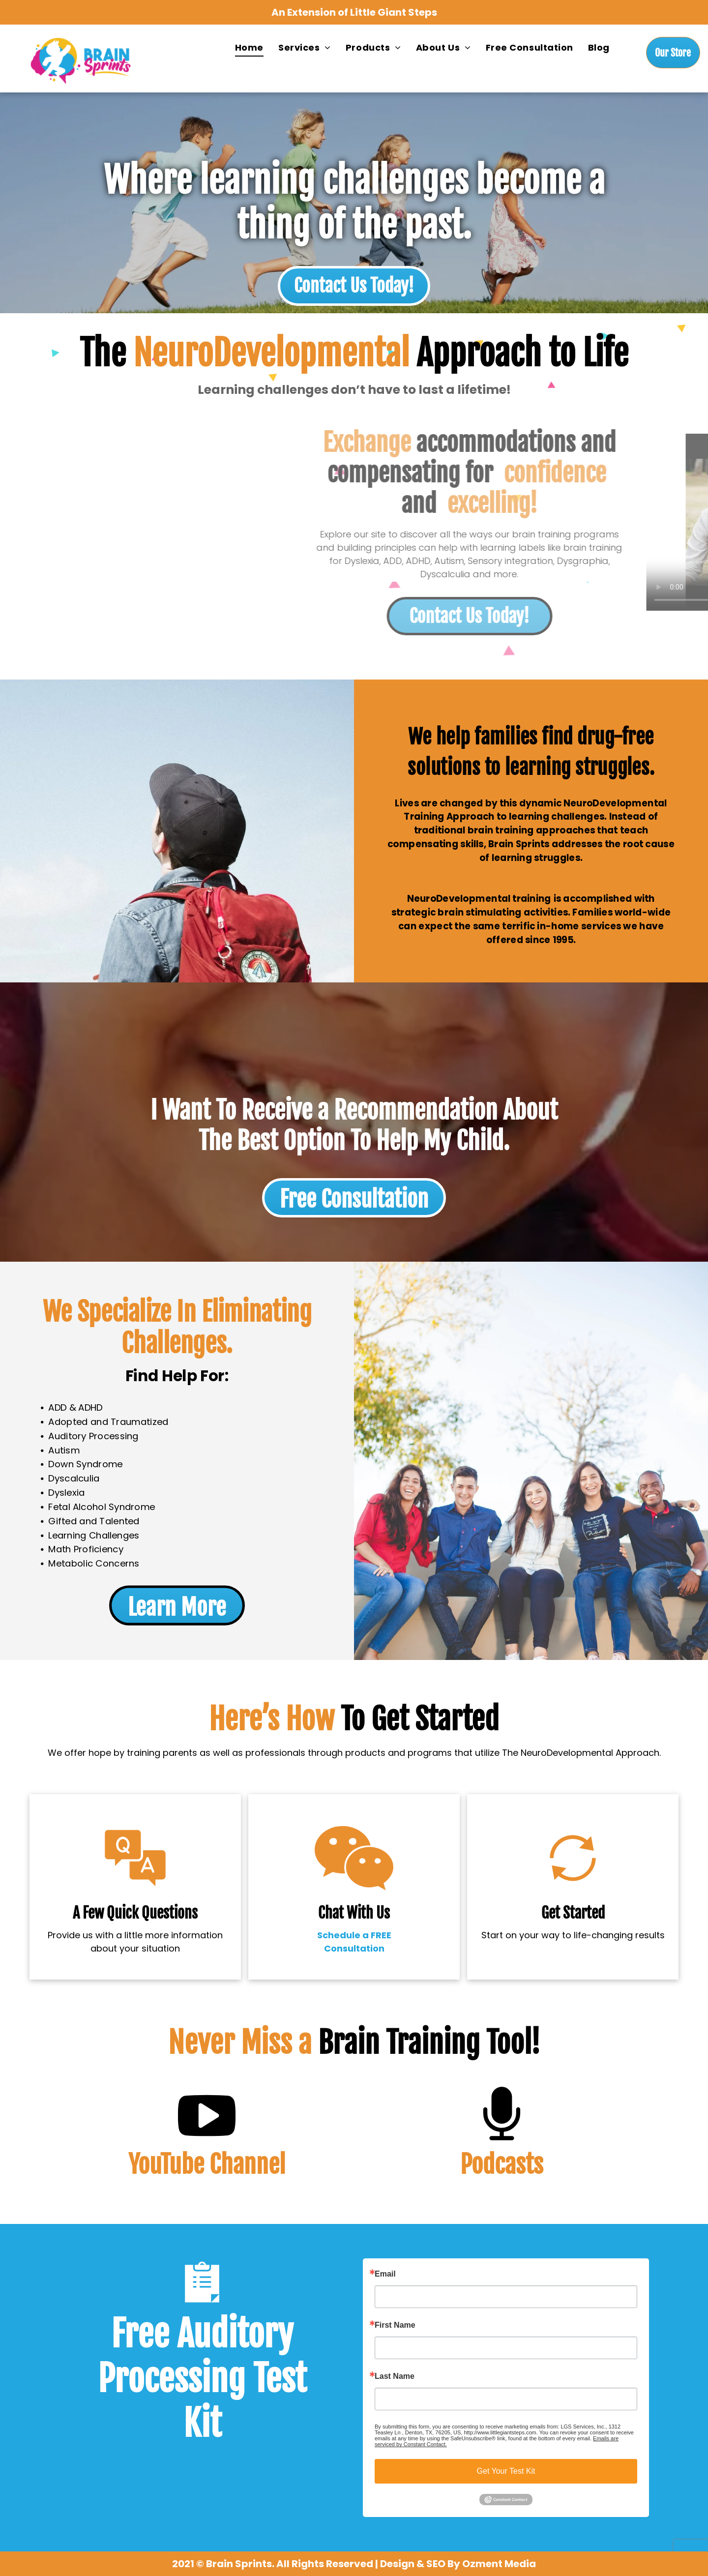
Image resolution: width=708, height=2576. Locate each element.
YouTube (166, 2164)
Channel (247, 2164)
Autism (73, 1451)
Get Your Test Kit (506, 2471)
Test (279, 2378)
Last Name (394, 2376)
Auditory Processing (100, 1438)
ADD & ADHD (84, 1412)
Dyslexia (75, 1490)
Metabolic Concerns (101, 1556)
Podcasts (501, 2164)
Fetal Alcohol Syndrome (108, 1503)
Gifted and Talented (101, 1516)
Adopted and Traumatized (114, 1425)
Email (385, 2274)
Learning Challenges (101, 1529)
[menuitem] (249, 47)
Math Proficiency (93, 1542)
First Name (395, 2325)
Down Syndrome (93, 1464)
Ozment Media (499, 2564)
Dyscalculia (82, 1477)
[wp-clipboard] (202, 2307)
